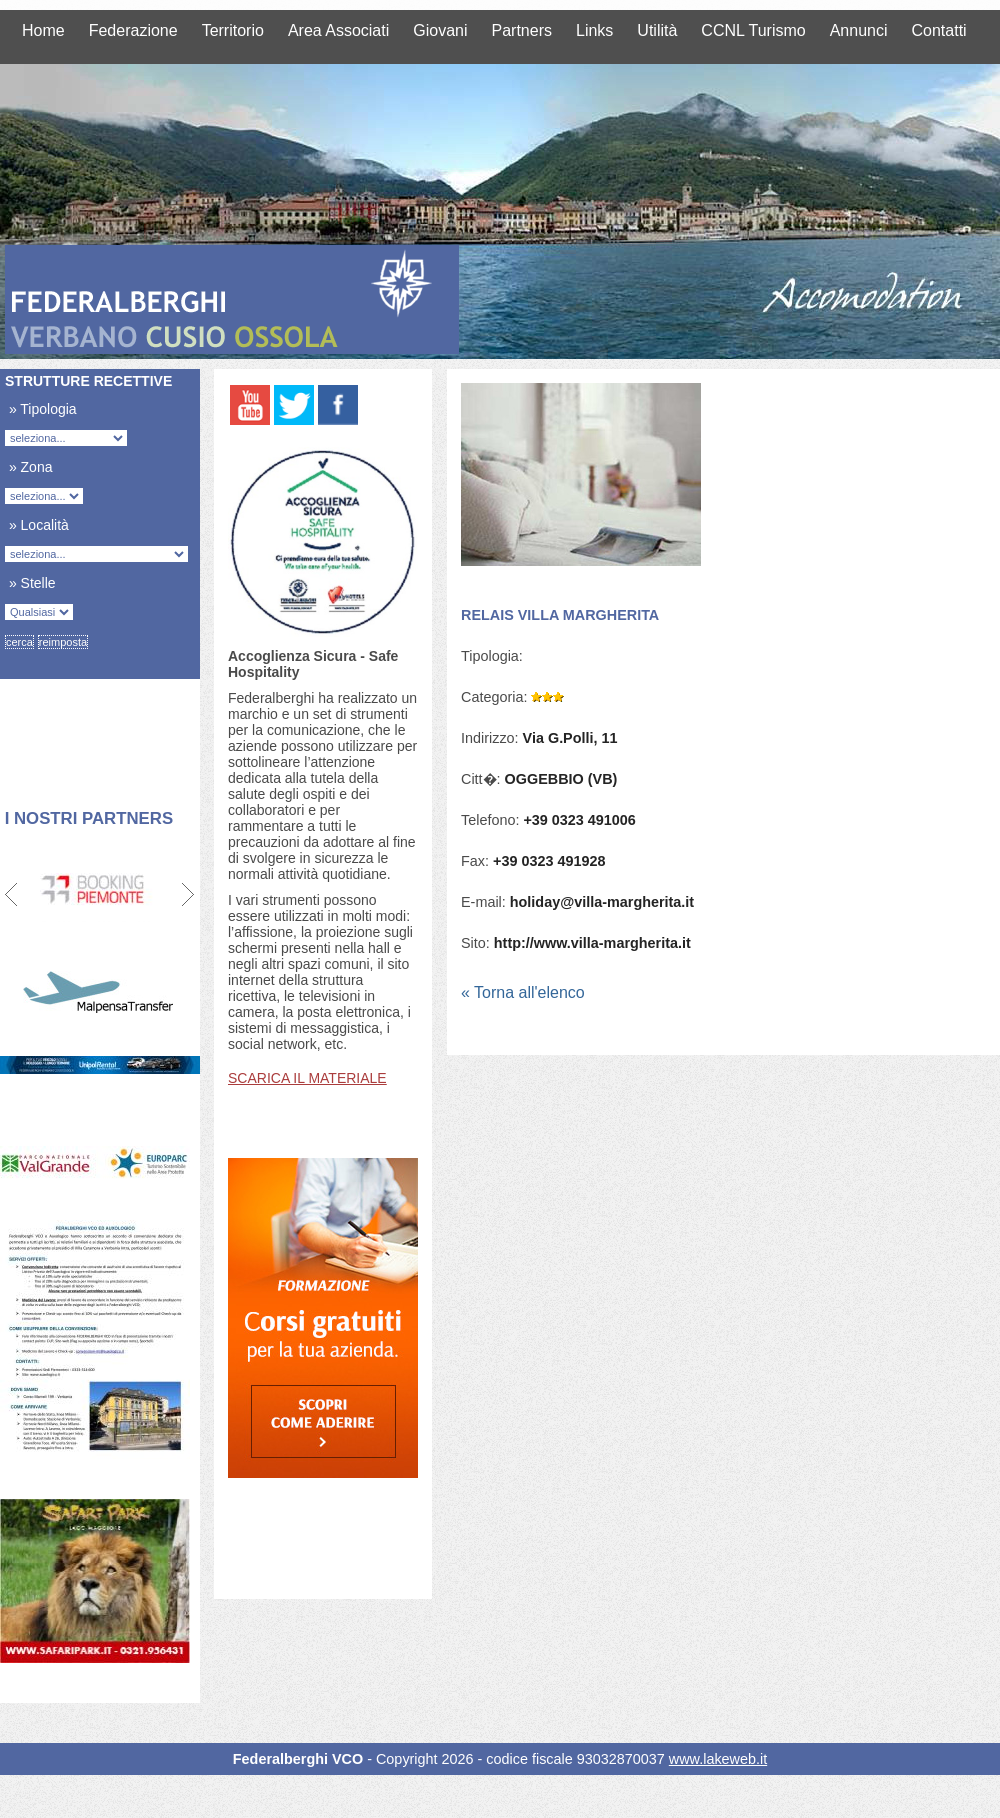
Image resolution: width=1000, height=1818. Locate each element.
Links (594, 30)
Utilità (657, 30)
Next (187, 895)
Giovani (440, 30)
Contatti (939, 30)
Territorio (233, 30)
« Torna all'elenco (523, 992)
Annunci (859, 30)
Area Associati (338, 30)
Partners (522, 30)
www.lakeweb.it (718, 1760)
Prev (12, 895)
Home (43, 30)
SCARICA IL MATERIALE (307, 1078)
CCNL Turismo (753, 30)
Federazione (133, 30)
